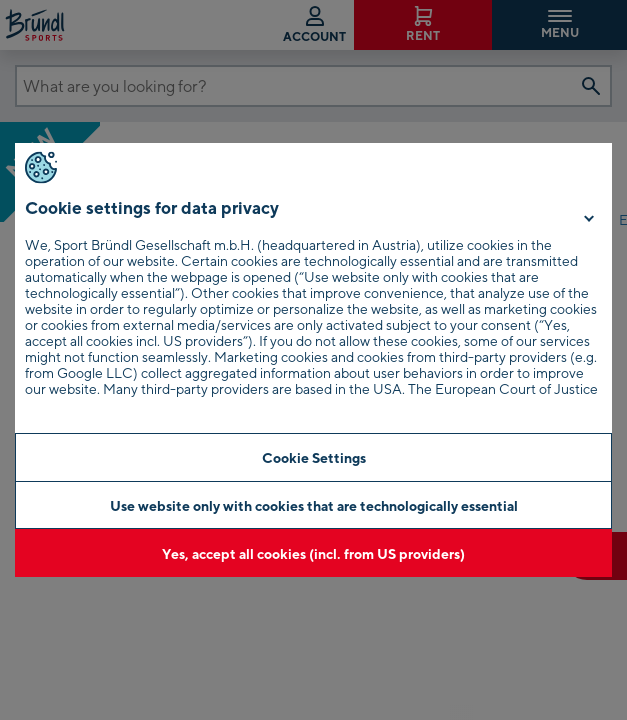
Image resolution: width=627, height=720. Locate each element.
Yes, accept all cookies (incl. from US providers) (313, 553)
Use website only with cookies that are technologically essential (314, 505)
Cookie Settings (314, 457)
